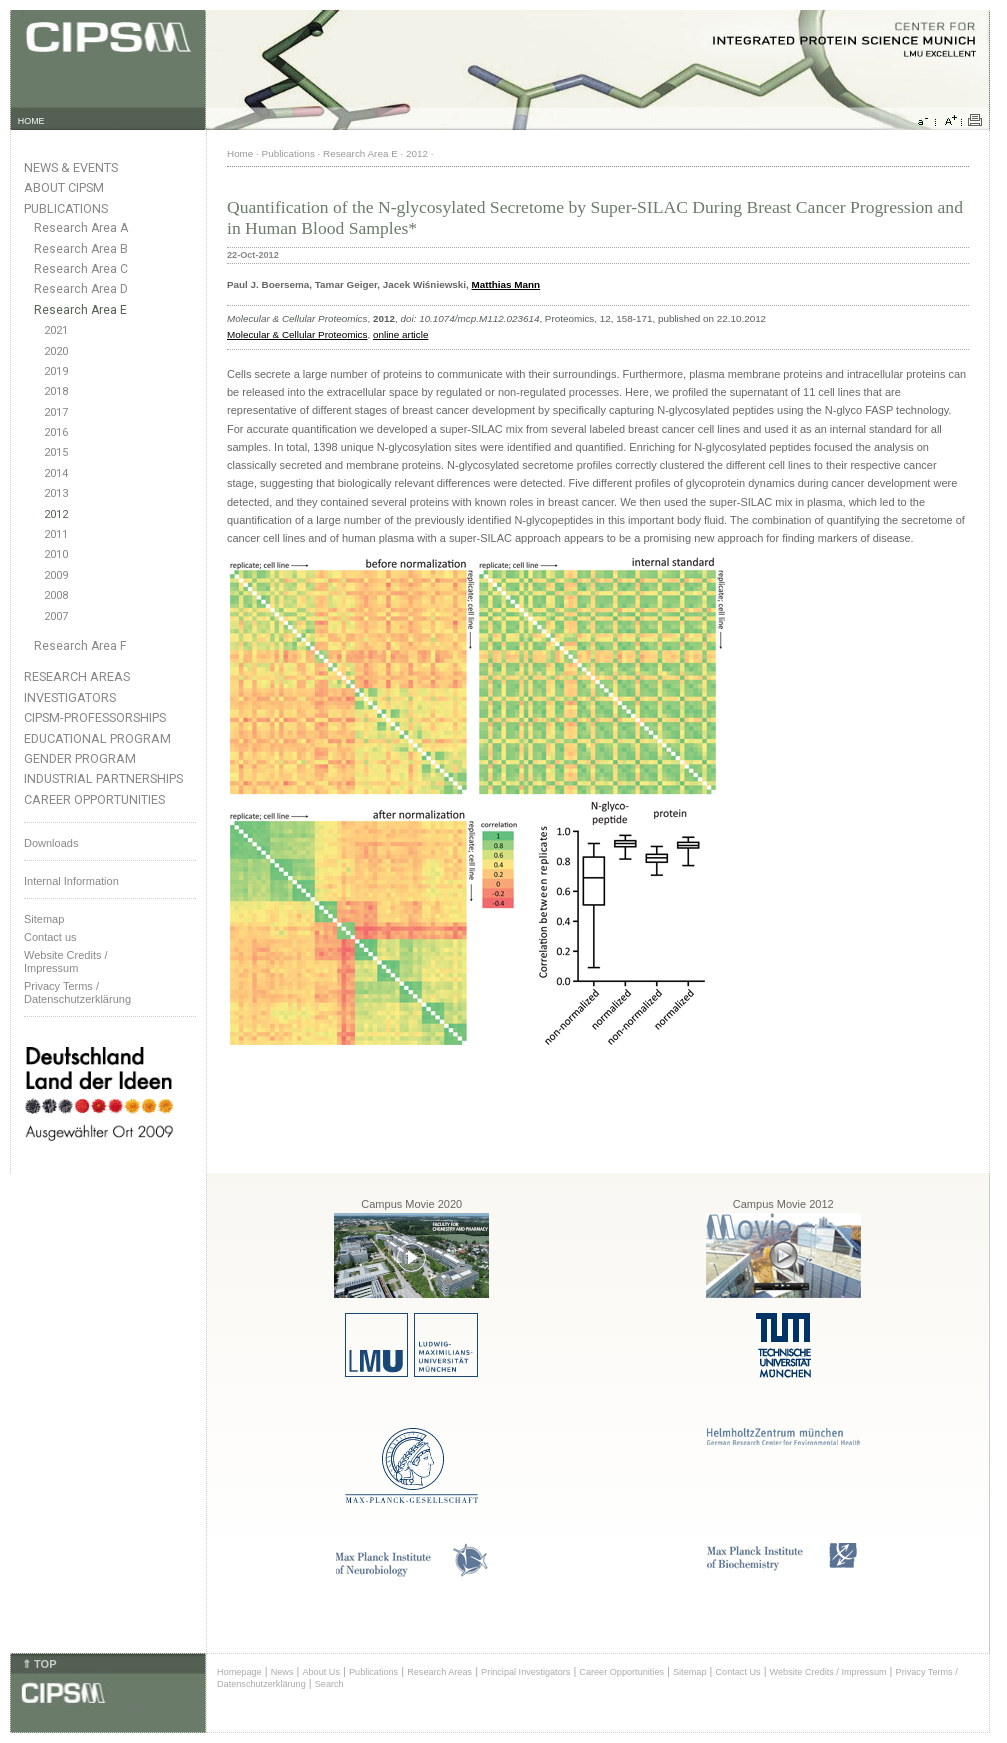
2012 (56, 514)
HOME (31, 121)
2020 (56, 351)
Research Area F (80, 646)
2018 (56, 391)
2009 (56, 575)
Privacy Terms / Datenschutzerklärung (77, 992)
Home (240, 153)
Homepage (239, 1672)
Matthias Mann (506, 284)
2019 (56, 371)
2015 (56, 452)
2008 (56, 595)
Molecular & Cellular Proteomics (297, 334)
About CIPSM (64, 187)
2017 (56, 412)
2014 (56, 473)
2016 (56, 432)
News (282, 1672)
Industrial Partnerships (103, 778)
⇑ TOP (39, 1664)
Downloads (51, 843)
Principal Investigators (525, 1672)
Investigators (70, 697)
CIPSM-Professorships (95, 717)
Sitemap (44, 919)
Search (329, 1684)
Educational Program (97, 738)
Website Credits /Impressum (66, 961)
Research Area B (81, 249)
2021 (56, 330)
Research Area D (81, 289)
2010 (56, 554)
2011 (56, 534)
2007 (56, 616)
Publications (66, 208)
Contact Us (737, 1672)
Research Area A (81, 228)
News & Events (71, 167)
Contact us (50, 937)
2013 (56, 493)
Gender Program (80, 758)
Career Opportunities (94, 799)
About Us (321, 1672)
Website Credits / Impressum (828, 1672)
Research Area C (81, 269)
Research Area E (80, 310)
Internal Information (71, 881)
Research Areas (77, 676)
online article (400, 334)
